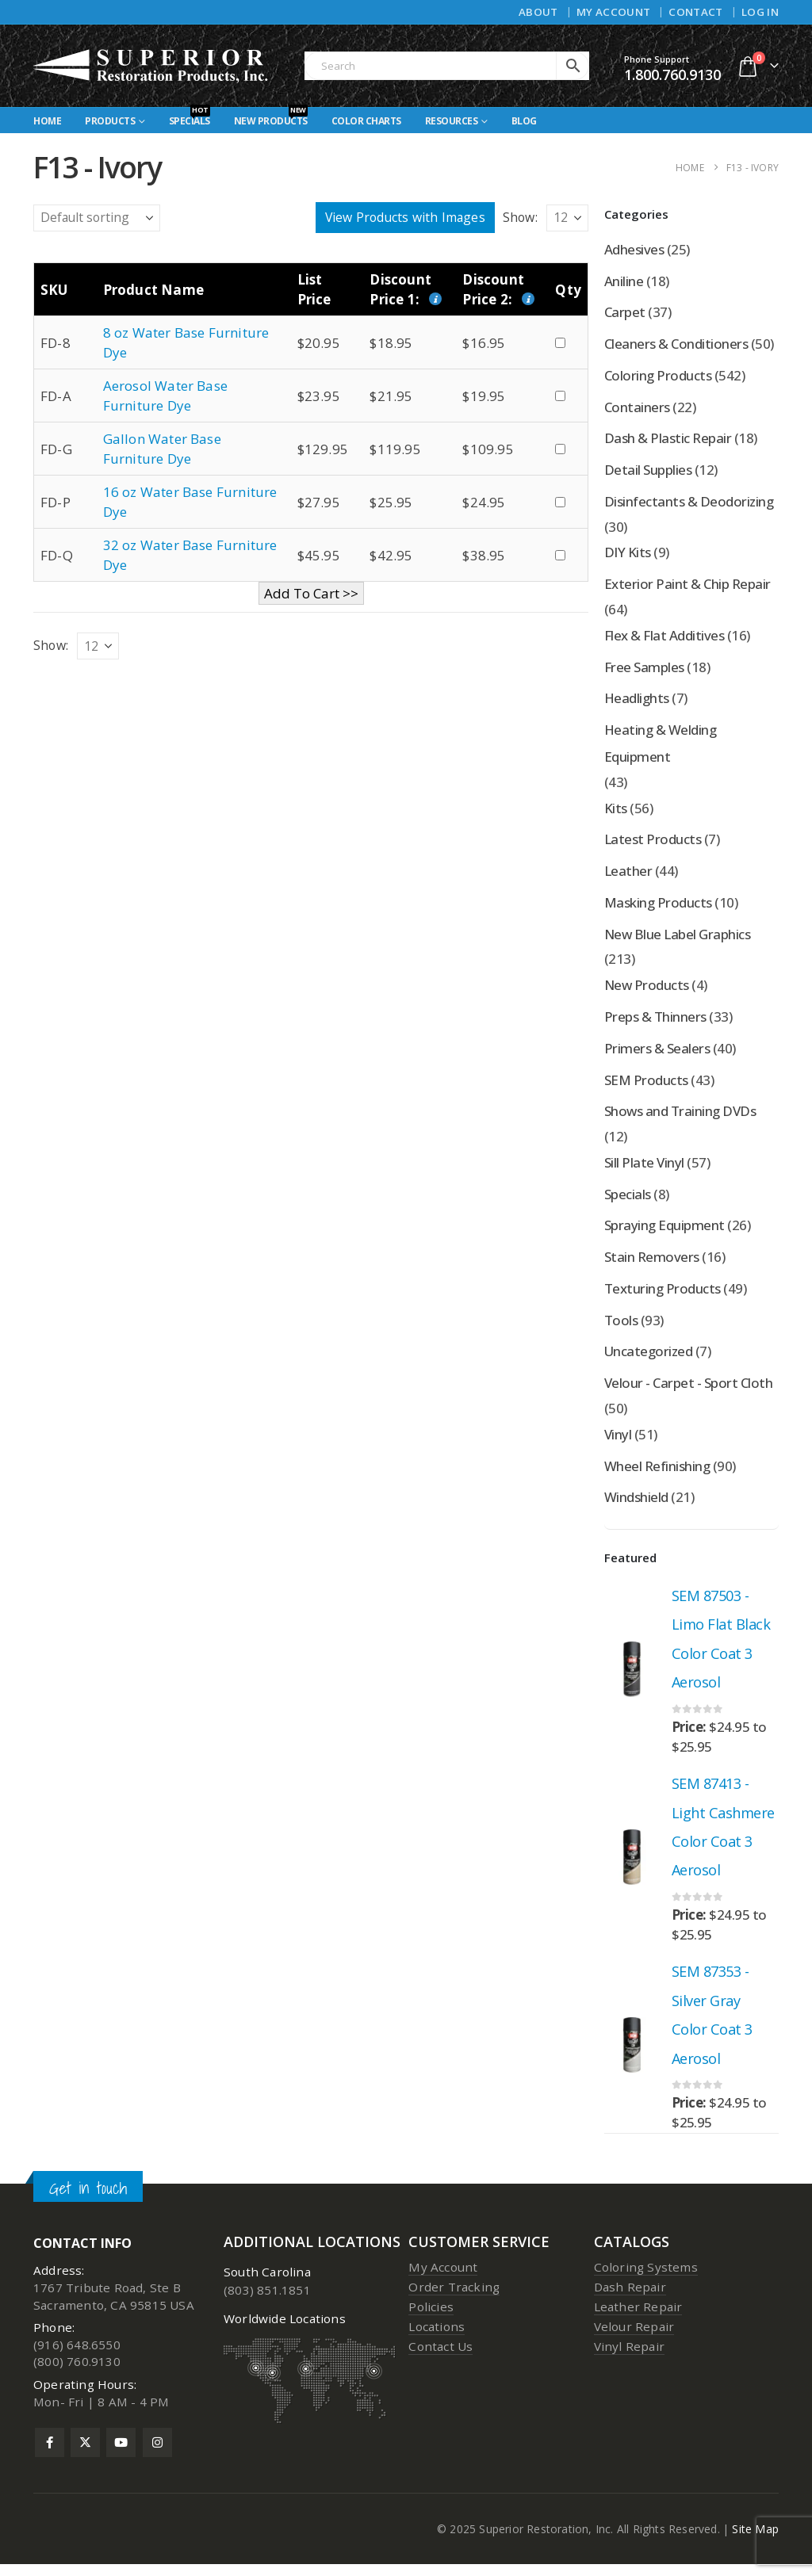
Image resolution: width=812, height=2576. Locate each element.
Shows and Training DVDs (680, 1116)
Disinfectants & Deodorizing (689, 503)
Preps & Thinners (655, 1021)
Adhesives (634, 249)
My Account (613, 12)
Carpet (624, 313)
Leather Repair (638, 2318)
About (538, 12)
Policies (431, 2318)
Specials (189, 118)
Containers (637, 408)
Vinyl (617, 1441)
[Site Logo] (151, 66)
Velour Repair (634, 2337)
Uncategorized (649, 1358)
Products (110, 121)
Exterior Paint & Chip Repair (687, 586)
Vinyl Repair (629, 2357)
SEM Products (646, 1085)
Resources (451, 121)
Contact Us (440, 2357)
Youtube (121, 2454)
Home (47, 121)
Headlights (636, 701)
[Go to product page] (632, 1677)
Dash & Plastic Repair (667, 439)
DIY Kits (627, 554)
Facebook (49, 2454)
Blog (524, 121)
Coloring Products (657, 376)
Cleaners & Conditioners (676, 344)
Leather (628, 875)
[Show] (567, 217)
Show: (520, 217)
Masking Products (658, 906)
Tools (621, 1326)
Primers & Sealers (657, 1053)
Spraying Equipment (664, 1231)
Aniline (623, 281)
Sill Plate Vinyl (644, 1168)
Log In (760, 12)
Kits (615, 811)
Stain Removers (651, 1263)
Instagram (157, 2454)
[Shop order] (96, 217)
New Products (271, 118)
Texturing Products (662, 1295)
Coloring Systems (646, 2278)
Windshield (636, 1505)
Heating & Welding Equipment (660, 746)
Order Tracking (454, 2298)
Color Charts (366, 121)
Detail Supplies (647, 471)
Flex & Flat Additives (664, 638)
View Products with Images (405, 217)
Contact (695, 12)
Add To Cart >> (311, 593)
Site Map (755, 2540)
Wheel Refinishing (657, 1473)
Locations (436, 2337)
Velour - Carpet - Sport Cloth (688, 1390)
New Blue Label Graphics (678, 938)
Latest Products (652, 843)
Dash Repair (630, 2298)
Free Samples (644, 669)
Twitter (85, 2454)
